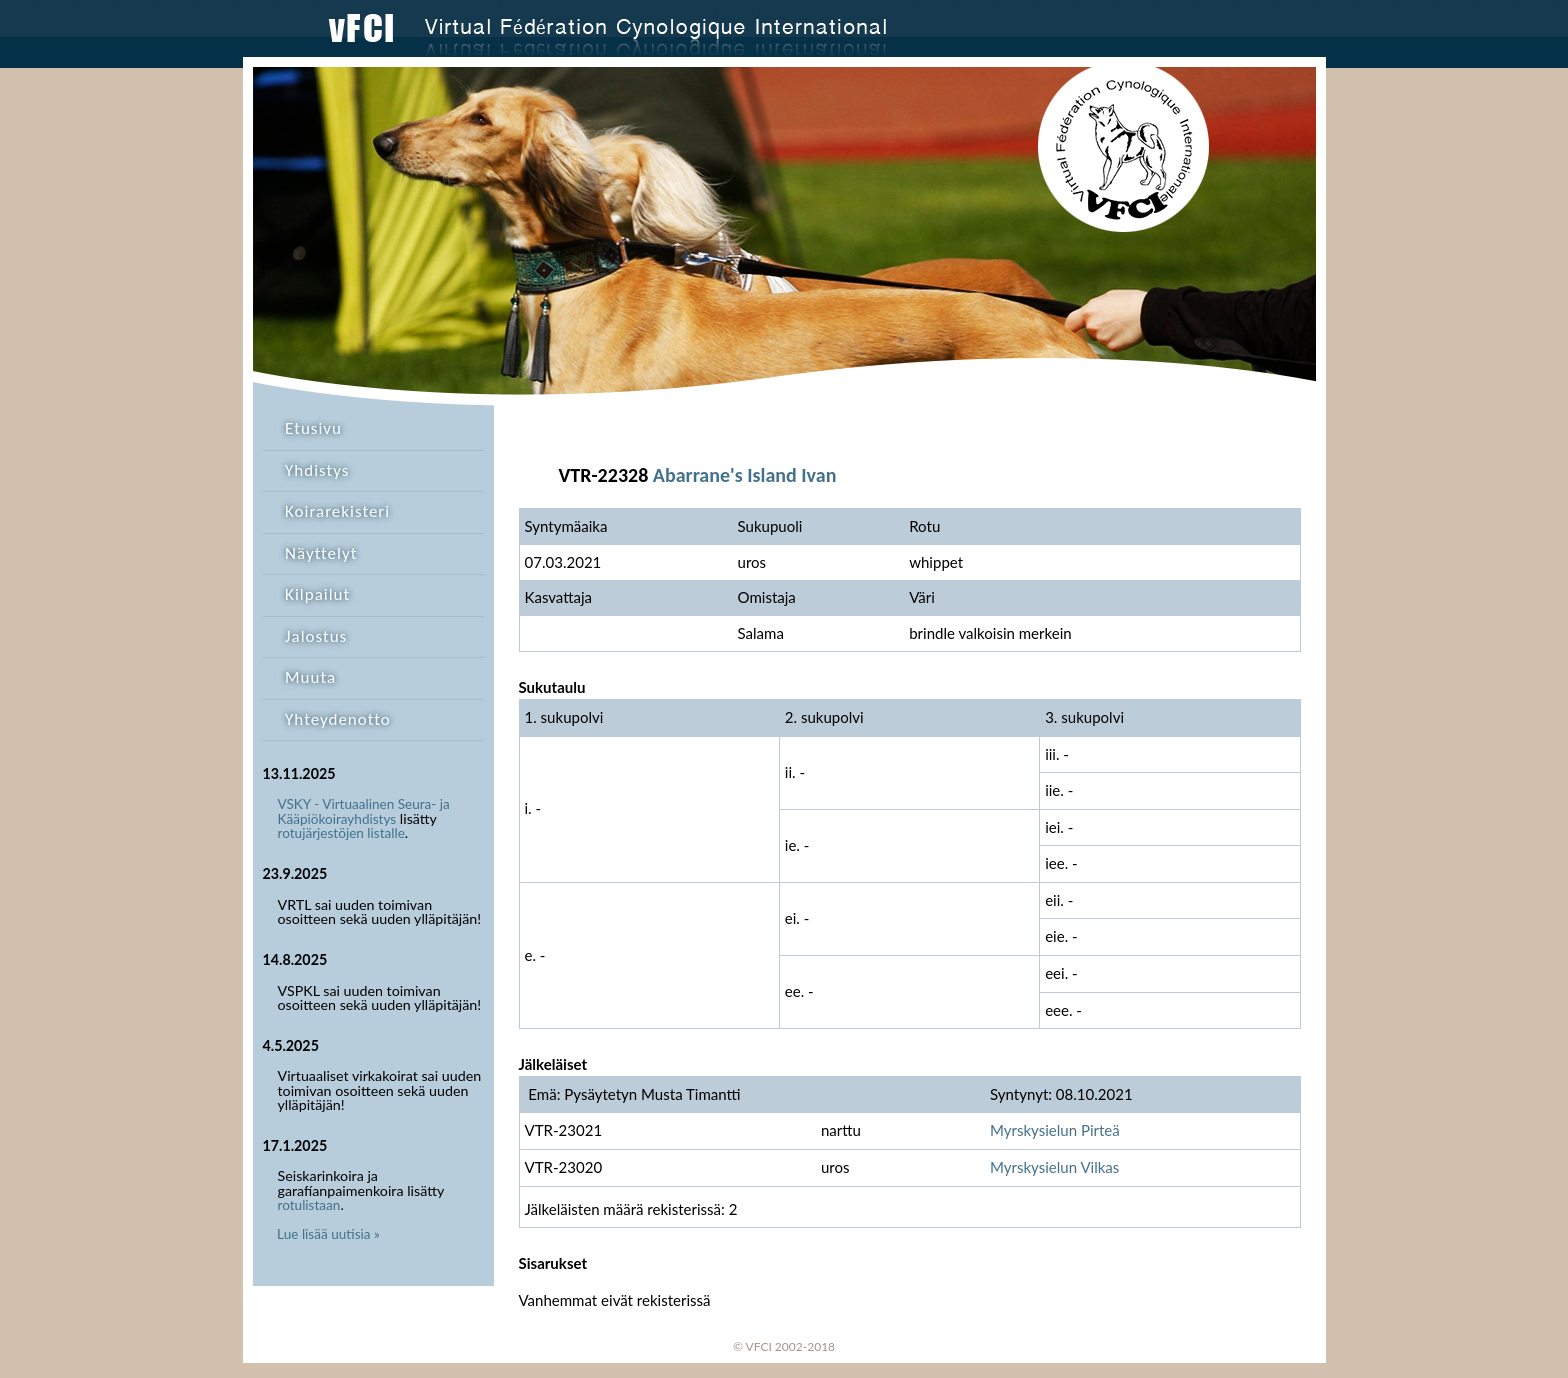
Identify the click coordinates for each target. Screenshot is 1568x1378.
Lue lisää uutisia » (328, 1234)
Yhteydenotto (338, 719)
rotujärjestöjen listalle (341, 833)
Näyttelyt (321, 553)
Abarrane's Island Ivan (745, 475)
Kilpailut (317, 594)
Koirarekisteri (337, 511)
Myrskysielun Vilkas (1054, 1167)
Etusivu (313, 428)
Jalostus (316, 636)
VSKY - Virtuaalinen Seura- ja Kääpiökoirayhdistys (364, 811)
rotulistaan (309, 1205)
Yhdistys (317, 470)
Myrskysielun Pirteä (1055, 1130)
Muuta (310, 677)
